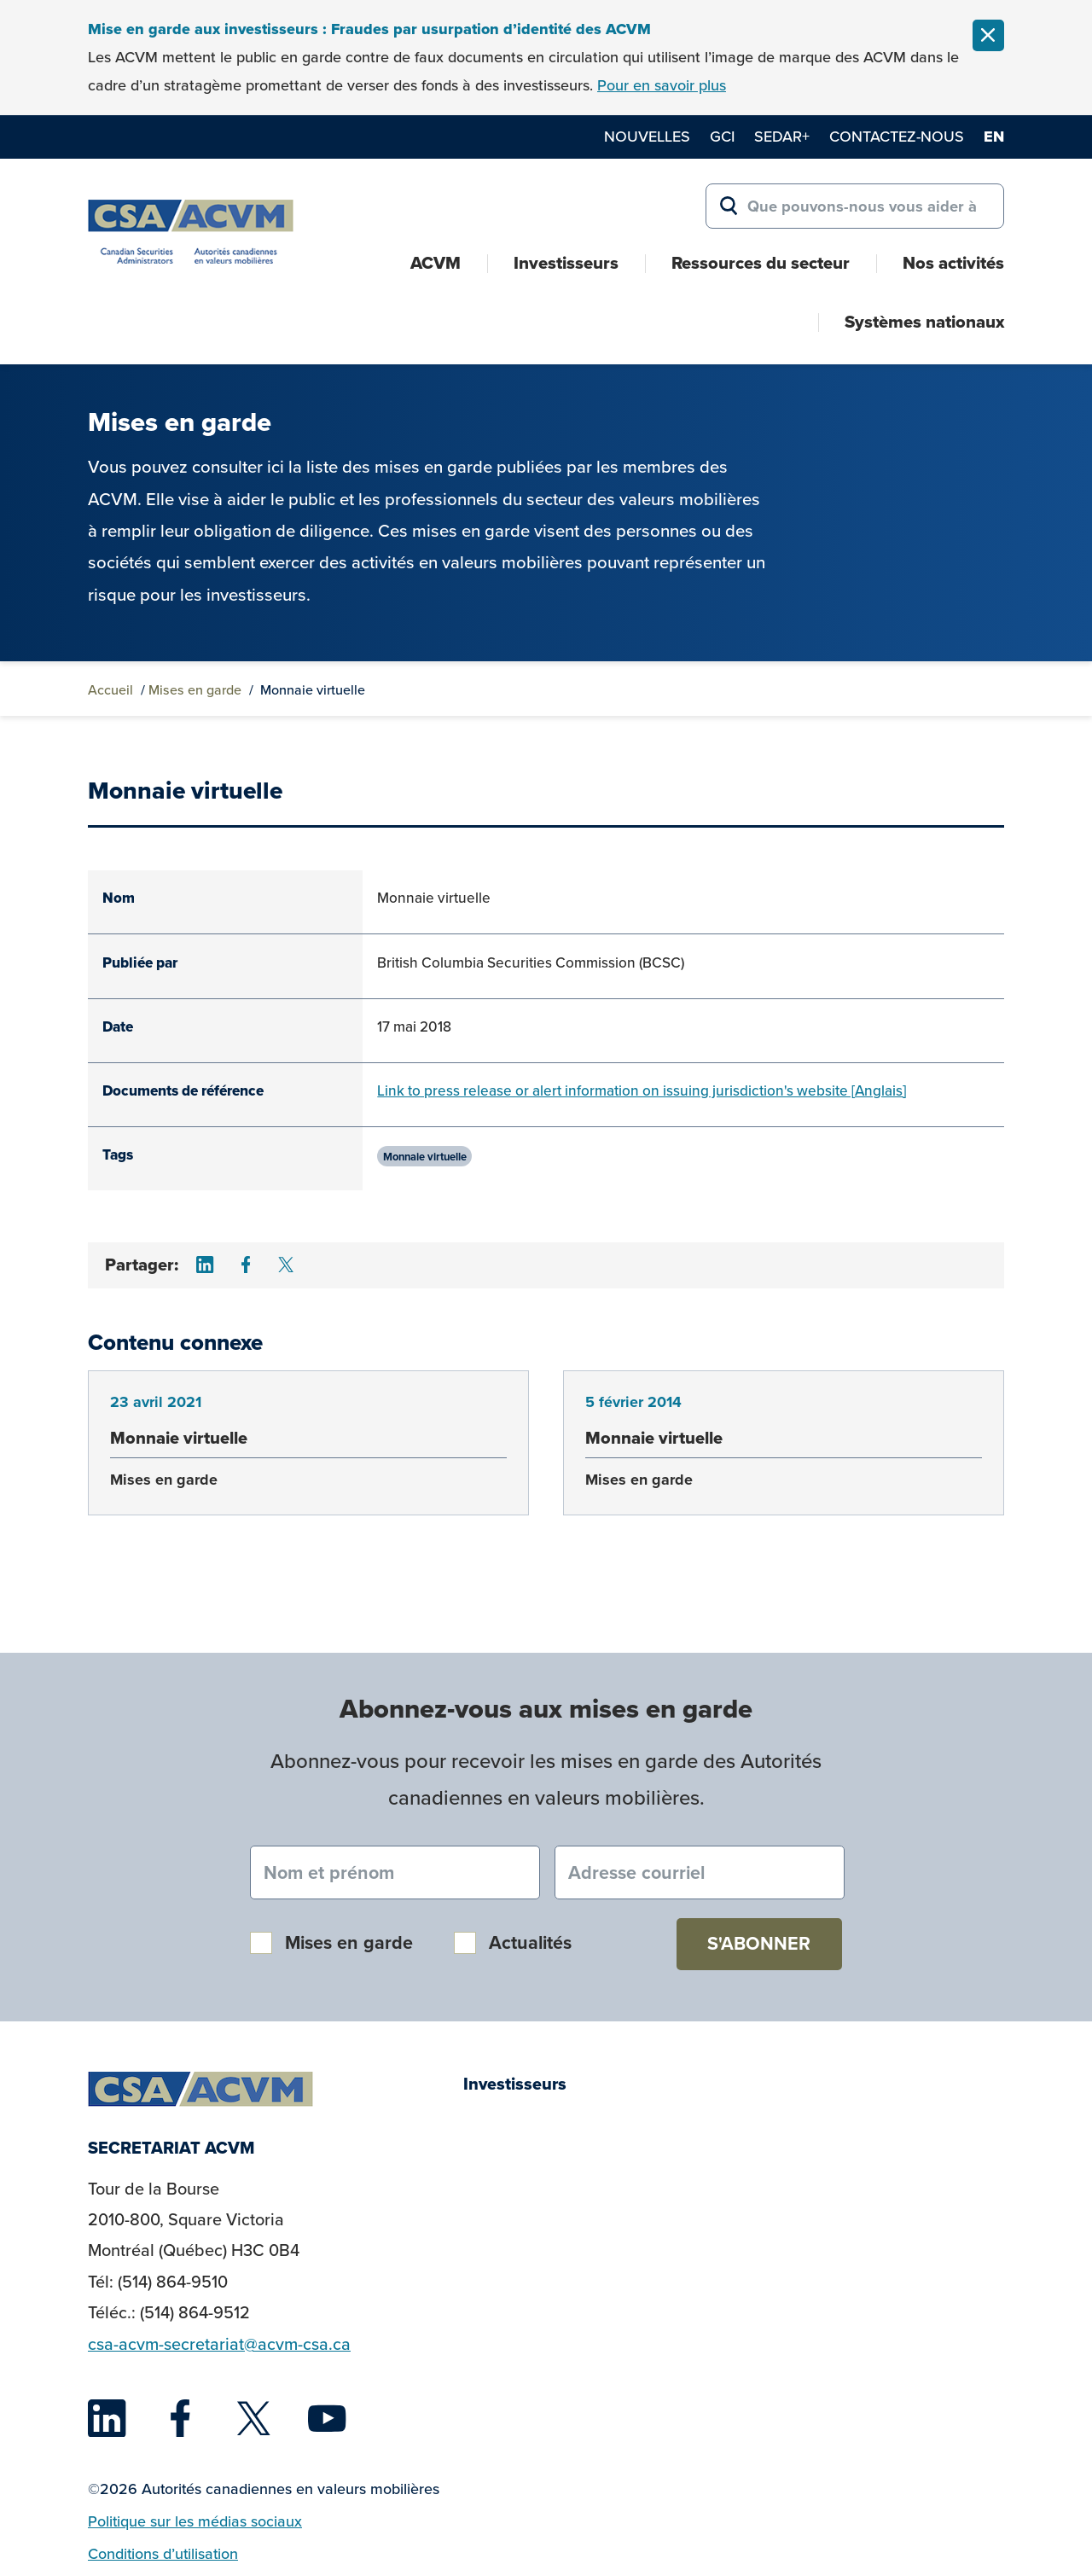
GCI (722, 136)
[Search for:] (855, 206)
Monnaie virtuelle (425, 1156)
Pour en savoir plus (661, 85)
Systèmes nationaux (924, 321)
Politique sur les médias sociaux (195, 2521)
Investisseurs (566, 263)
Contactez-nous (896, 136)
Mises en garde (194, 689)
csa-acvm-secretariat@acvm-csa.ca (219, 2344)
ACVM (435, 263)
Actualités (530, 1942)
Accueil (110, 689)
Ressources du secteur (760, 263)
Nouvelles (647, 136)
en (994, 136)
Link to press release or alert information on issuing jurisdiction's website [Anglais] (641, 1090)
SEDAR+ (782, 136)
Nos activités (953, 263)
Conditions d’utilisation (163, 2553)
